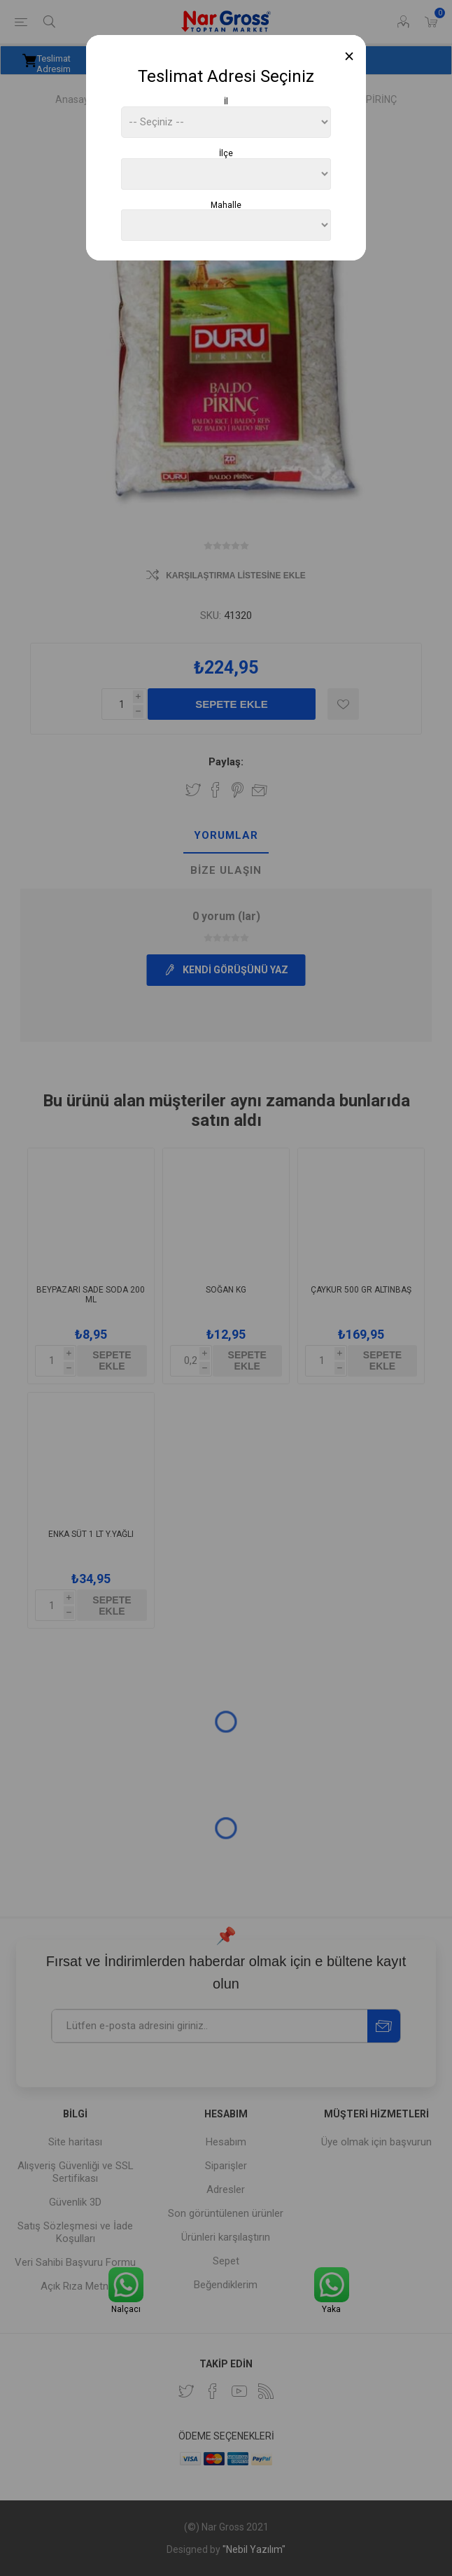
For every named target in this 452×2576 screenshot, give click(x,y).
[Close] (349, 56)
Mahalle (226, 204)
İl (226, 101)
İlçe (226, 153)
